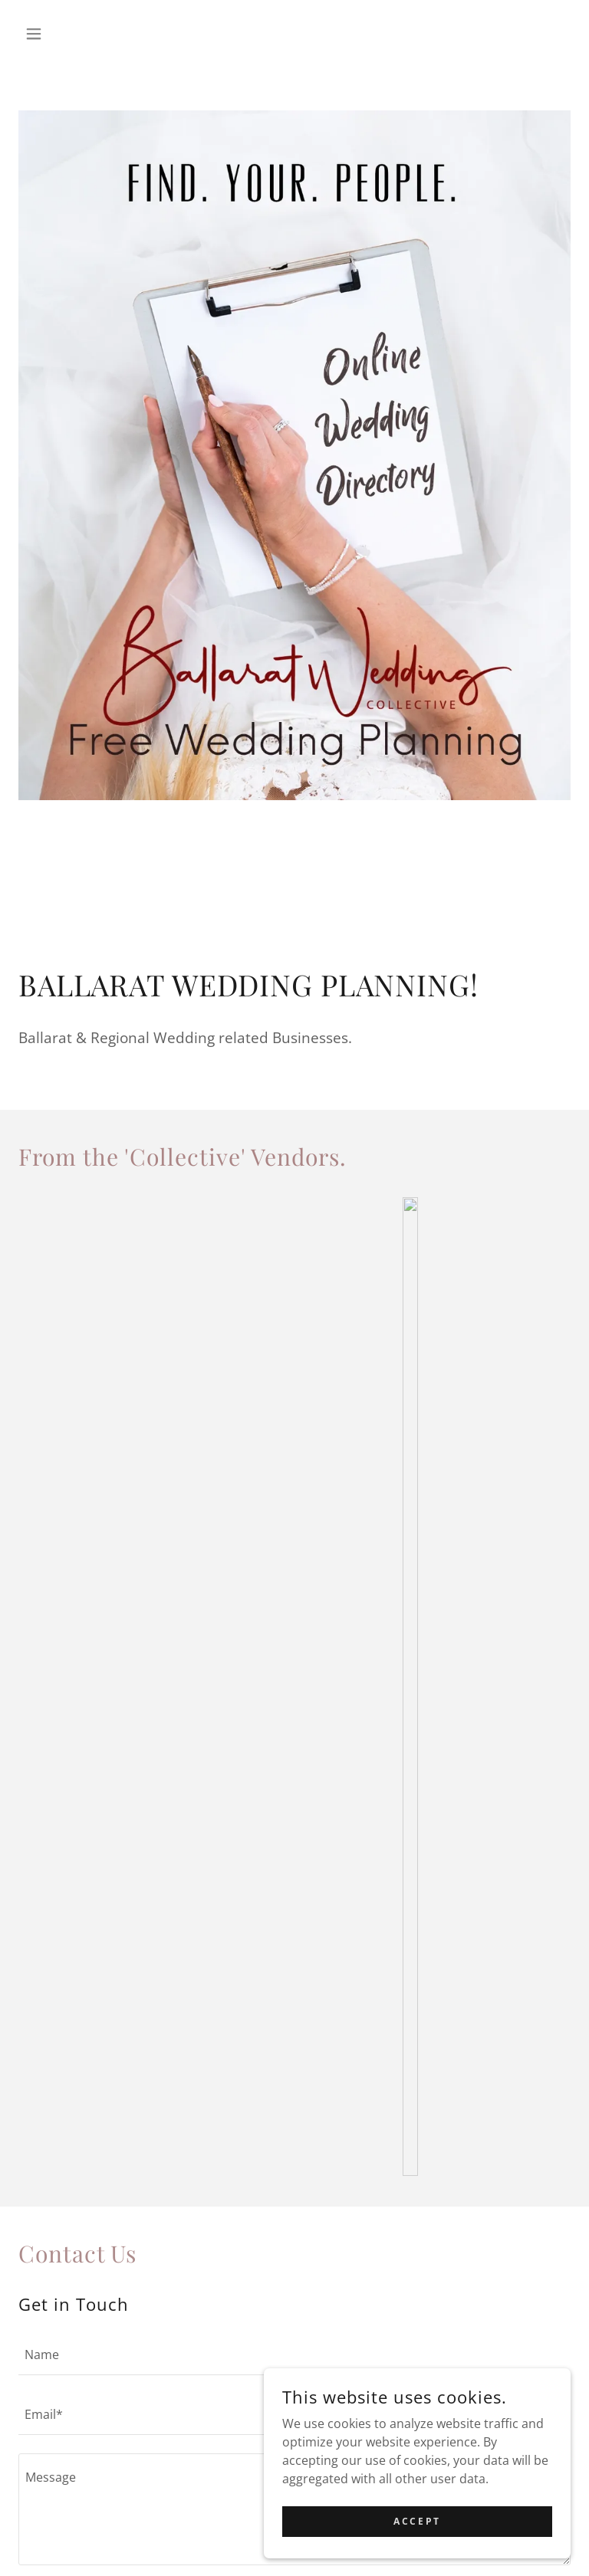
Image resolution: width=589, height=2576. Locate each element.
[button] (59, 33)
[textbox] (294, 2354)
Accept (416, 2521)
